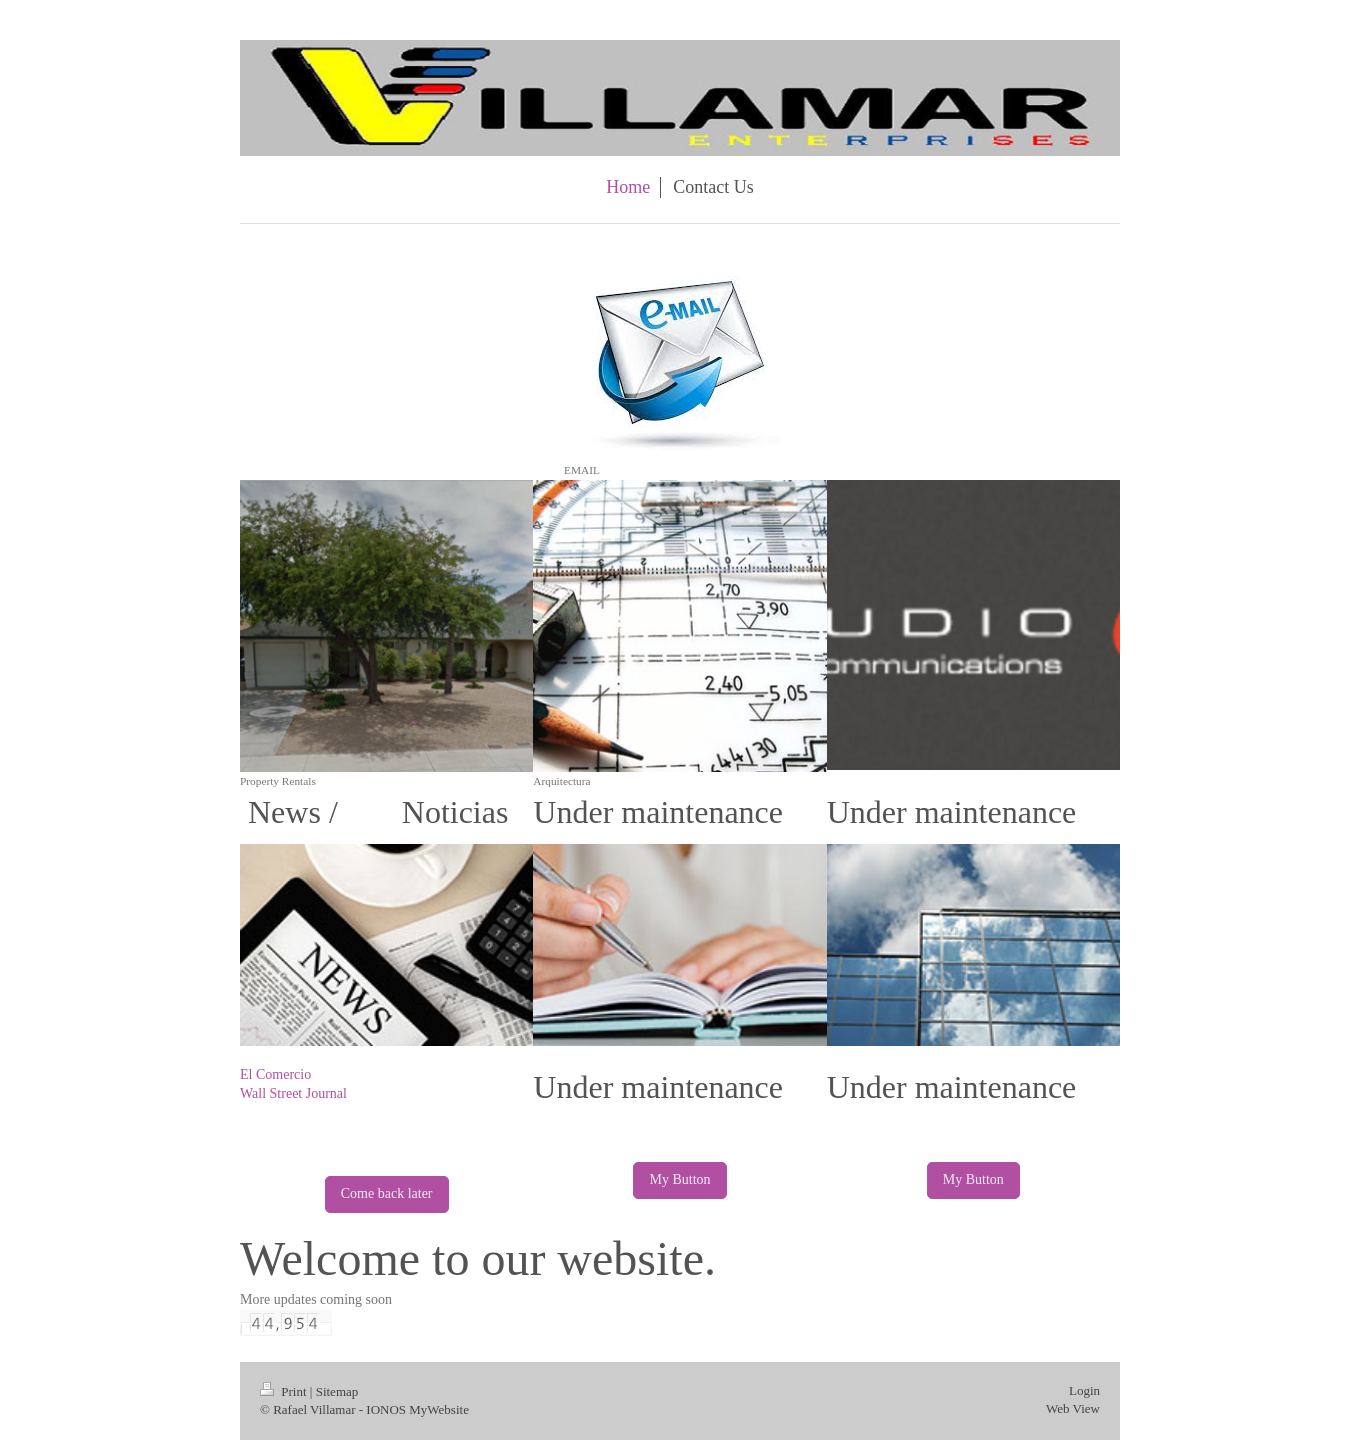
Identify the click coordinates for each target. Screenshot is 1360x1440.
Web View (1073, 1408)
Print (285, 1391)
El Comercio (275, 1074)
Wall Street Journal (293, 1093)
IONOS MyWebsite (417, 1409)
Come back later (387, 1193)
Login (1084, 1390)
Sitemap (337, 1391)
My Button (679, 1179)
